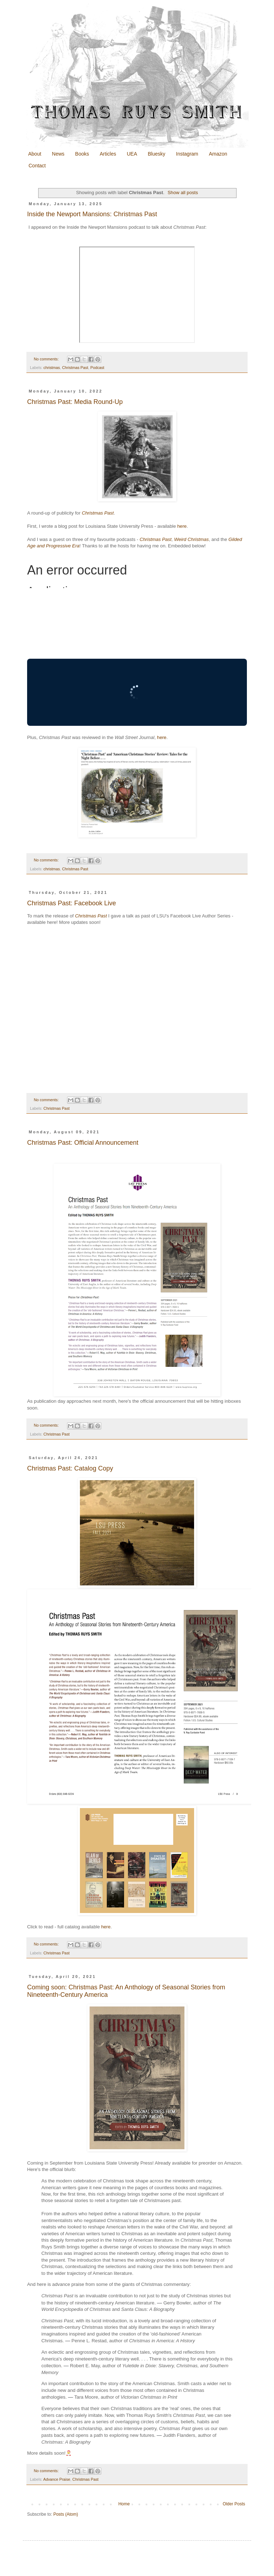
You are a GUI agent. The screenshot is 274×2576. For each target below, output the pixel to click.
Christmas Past (75, 367)
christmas (52, 367)
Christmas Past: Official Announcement (82, 1142)
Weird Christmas (191, 539)
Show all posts (183, 192)
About (34, 154)
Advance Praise (56, 2479)
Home (124, 2503)
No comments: (47, 359)
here (182, 526)
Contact (37, 165)
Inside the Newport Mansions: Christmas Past (92, 214)
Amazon (218, 154)
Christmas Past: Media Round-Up (75, 401)
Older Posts (234, 2503)
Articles (108, 154)
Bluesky (156, 154)
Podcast (97, 367)
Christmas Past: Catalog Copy (70, 1468)
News (58, 154)
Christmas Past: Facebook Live (71, 903)
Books (82, 154)
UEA (132, 154)
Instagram (187, 154)
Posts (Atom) (65, 2514)
